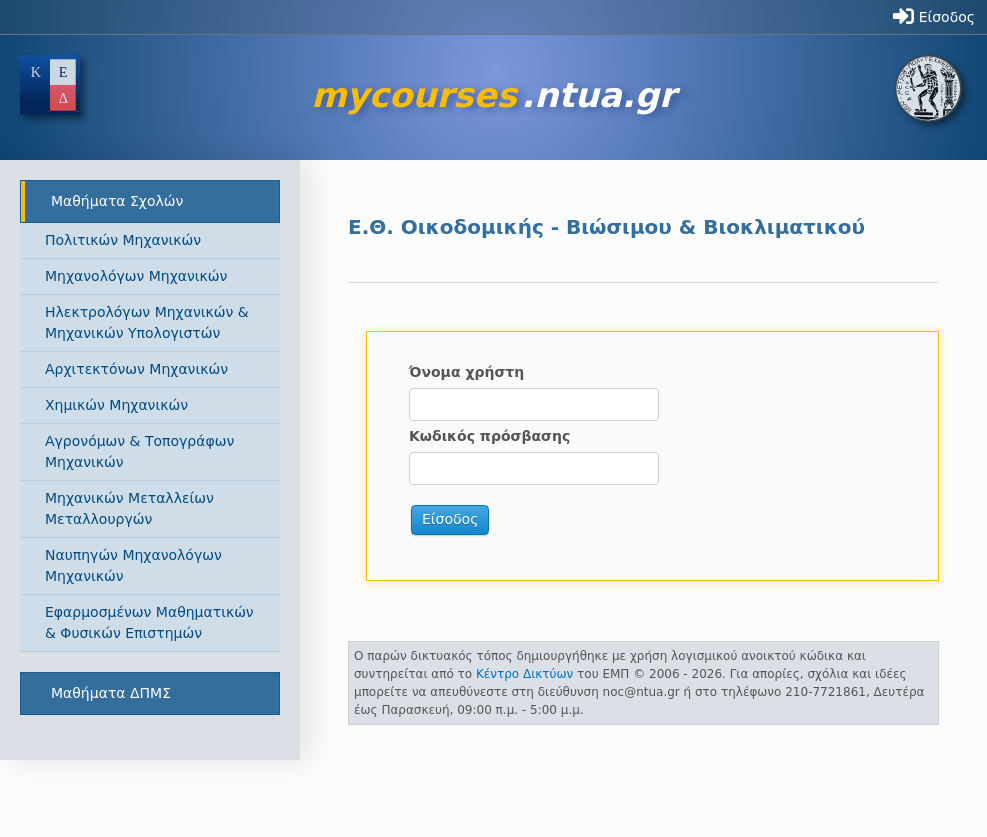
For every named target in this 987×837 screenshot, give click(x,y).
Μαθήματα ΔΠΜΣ (111, 693)
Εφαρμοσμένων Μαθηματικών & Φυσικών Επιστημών (149, 622)
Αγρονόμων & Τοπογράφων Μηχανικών (139, 451)
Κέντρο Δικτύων (524, 674)
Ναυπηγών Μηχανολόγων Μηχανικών (133, 565)
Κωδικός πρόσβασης (489, 436)
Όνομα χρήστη (466, 372)
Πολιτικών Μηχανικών (123, 240)
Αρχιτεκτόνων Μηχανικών (136, 369)
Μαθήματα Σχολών (117, 201)
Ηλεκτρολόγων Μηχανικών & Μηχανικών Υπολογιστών (147, 322)
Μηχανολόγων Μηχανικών (136, 276)
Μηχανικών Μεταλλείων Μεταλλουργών (129, 508)
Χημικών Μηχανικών (116, 405)
